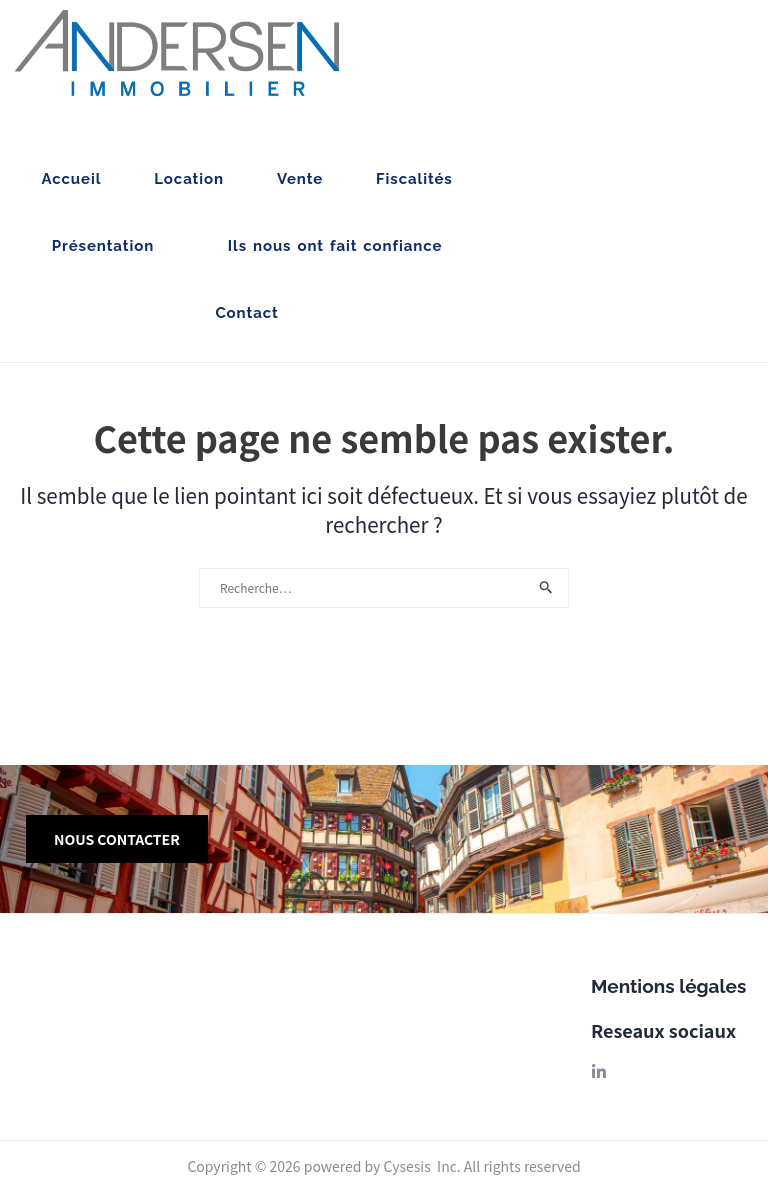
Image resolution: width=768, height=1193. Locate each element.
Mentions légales (668, 986)
